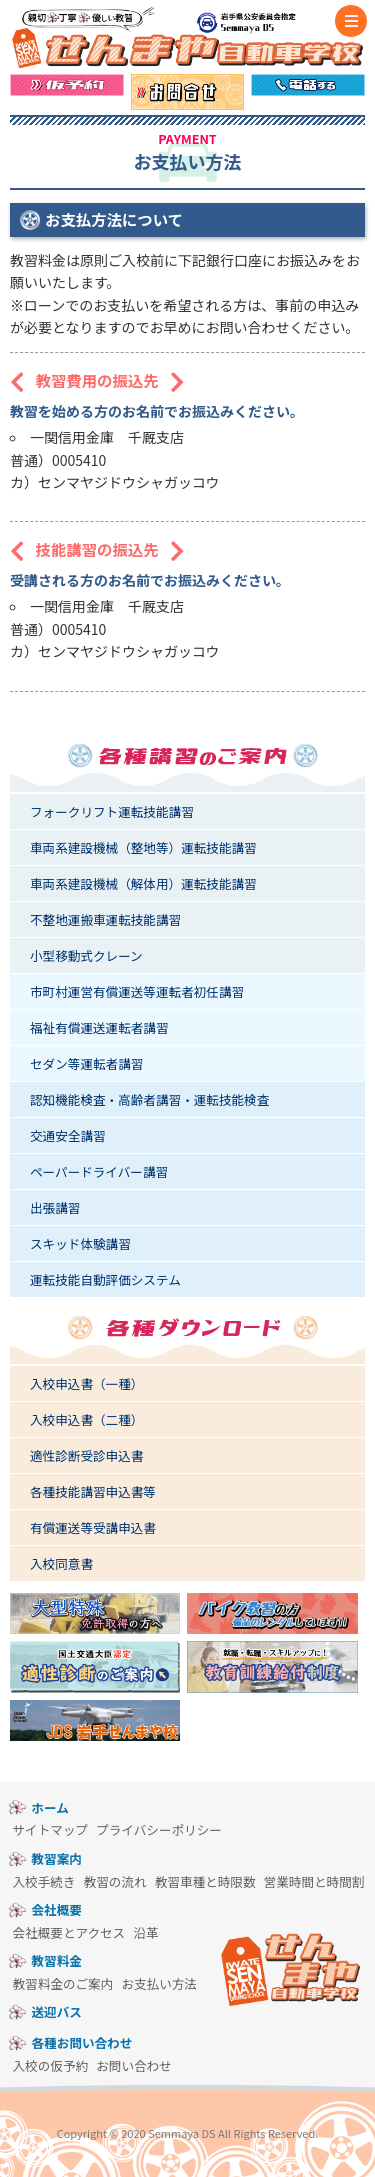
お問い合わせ (134, 2065)
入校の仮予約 (51, 2065)
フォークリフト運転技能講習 (112, 811)
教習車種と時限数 (205, 1881)
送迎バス (57, 2011)
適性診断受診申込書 (86, 1455)
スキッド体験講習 (80, 1243)
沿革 (145, 1932)
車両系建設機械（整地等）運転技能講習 (143, 847)
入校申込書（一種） (86, 1383)
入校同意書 (61, 1563)
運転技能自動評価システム (105, 1279)
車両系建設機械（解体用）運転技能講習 (143, 883)
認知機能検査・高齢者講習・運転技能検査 (149, 1099)
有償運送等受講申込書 (93, 1527)
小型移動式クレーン (86, 955)
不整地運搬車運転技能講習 (105, 919)
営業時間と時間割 (314, 1881)
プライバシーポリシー (159, 1829)
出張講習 (55, 1207)
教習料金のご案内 (63, 1983)
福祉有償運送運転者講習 (99, 1027)
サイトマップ (51, 1829)
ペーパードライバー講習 (99, 1171)
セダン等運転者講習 (86, 1063)
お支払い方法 (159, 1983)
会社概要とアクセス (69, 1932)
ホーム (50, 1807)
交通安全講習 (68, 1135)
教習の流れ (115, 1881)
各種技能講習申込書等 (93, 1491)
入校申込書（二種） (86, 1419)
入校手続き (44, 1881)
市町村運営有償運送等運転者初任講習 (137, 991)
